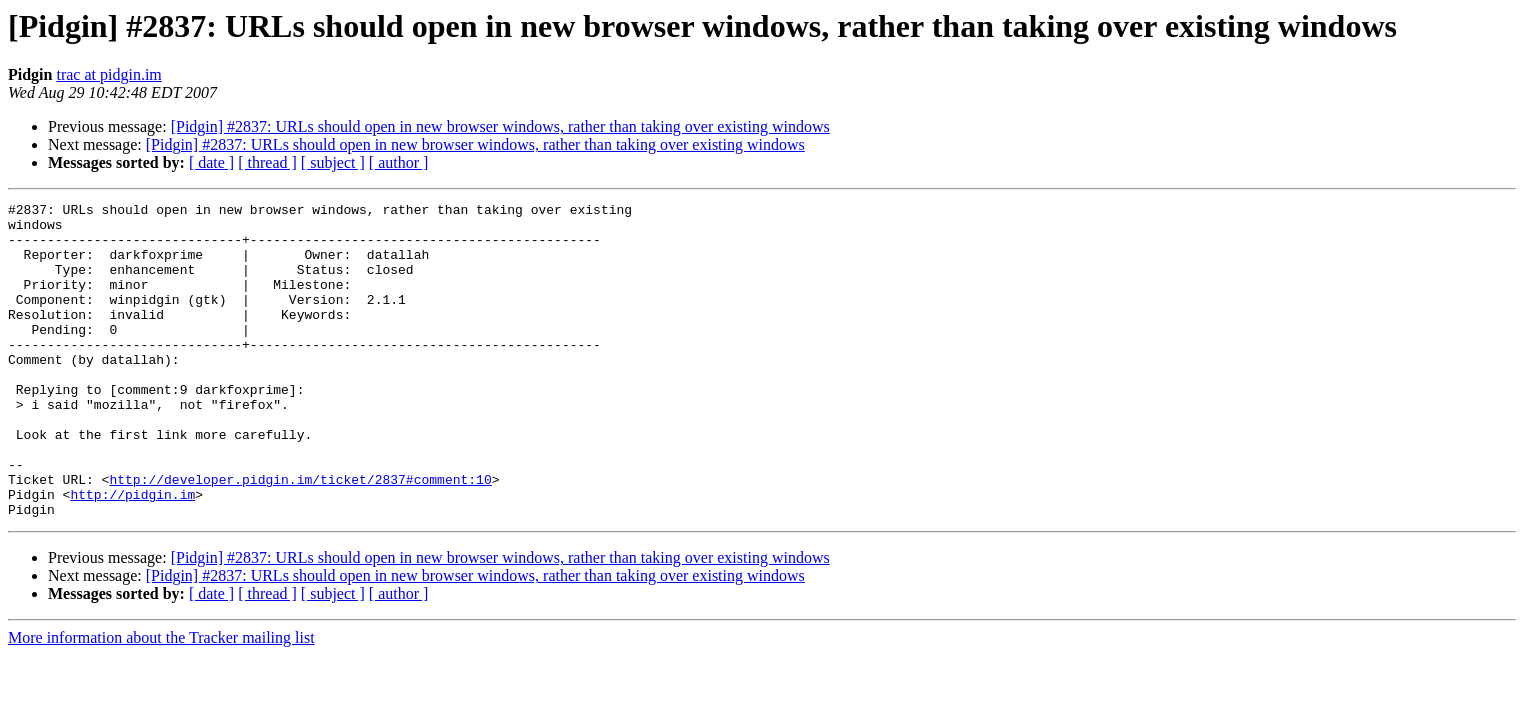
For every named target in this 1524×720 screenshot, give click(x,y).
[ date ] (211, 162)
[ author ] (399, 162)
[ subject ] (333, 162)
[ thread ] (267, 162)
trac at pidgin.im (108, 74)
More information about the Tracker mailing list (161, 700)
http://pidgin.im (132, 554)
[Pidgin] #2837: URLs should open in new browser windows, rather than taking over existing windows (500, 126)
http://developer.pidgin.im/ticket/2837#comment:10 (300, 536)
